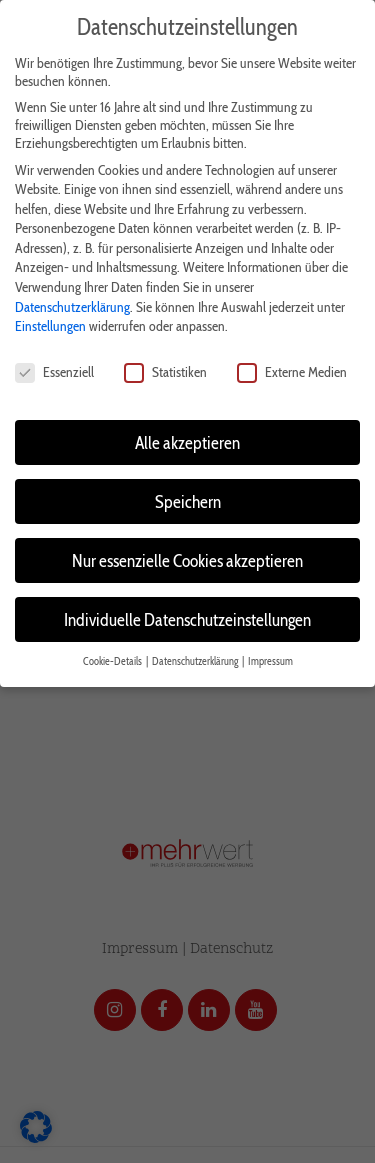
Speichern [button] (188, 501)
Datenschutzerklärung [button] (196, 661)
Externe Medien (292, 372)
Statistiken (165, 372)
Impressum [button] (270, 661)
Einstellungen (50, 326)
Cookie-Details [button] (113, 661)
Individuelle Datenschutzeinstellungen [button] (187, 619)
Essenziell (54, 372)
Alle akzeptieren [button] (187, 442)
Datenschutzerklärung (72, 307)
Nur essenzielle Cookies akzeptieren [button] (187, 560)
